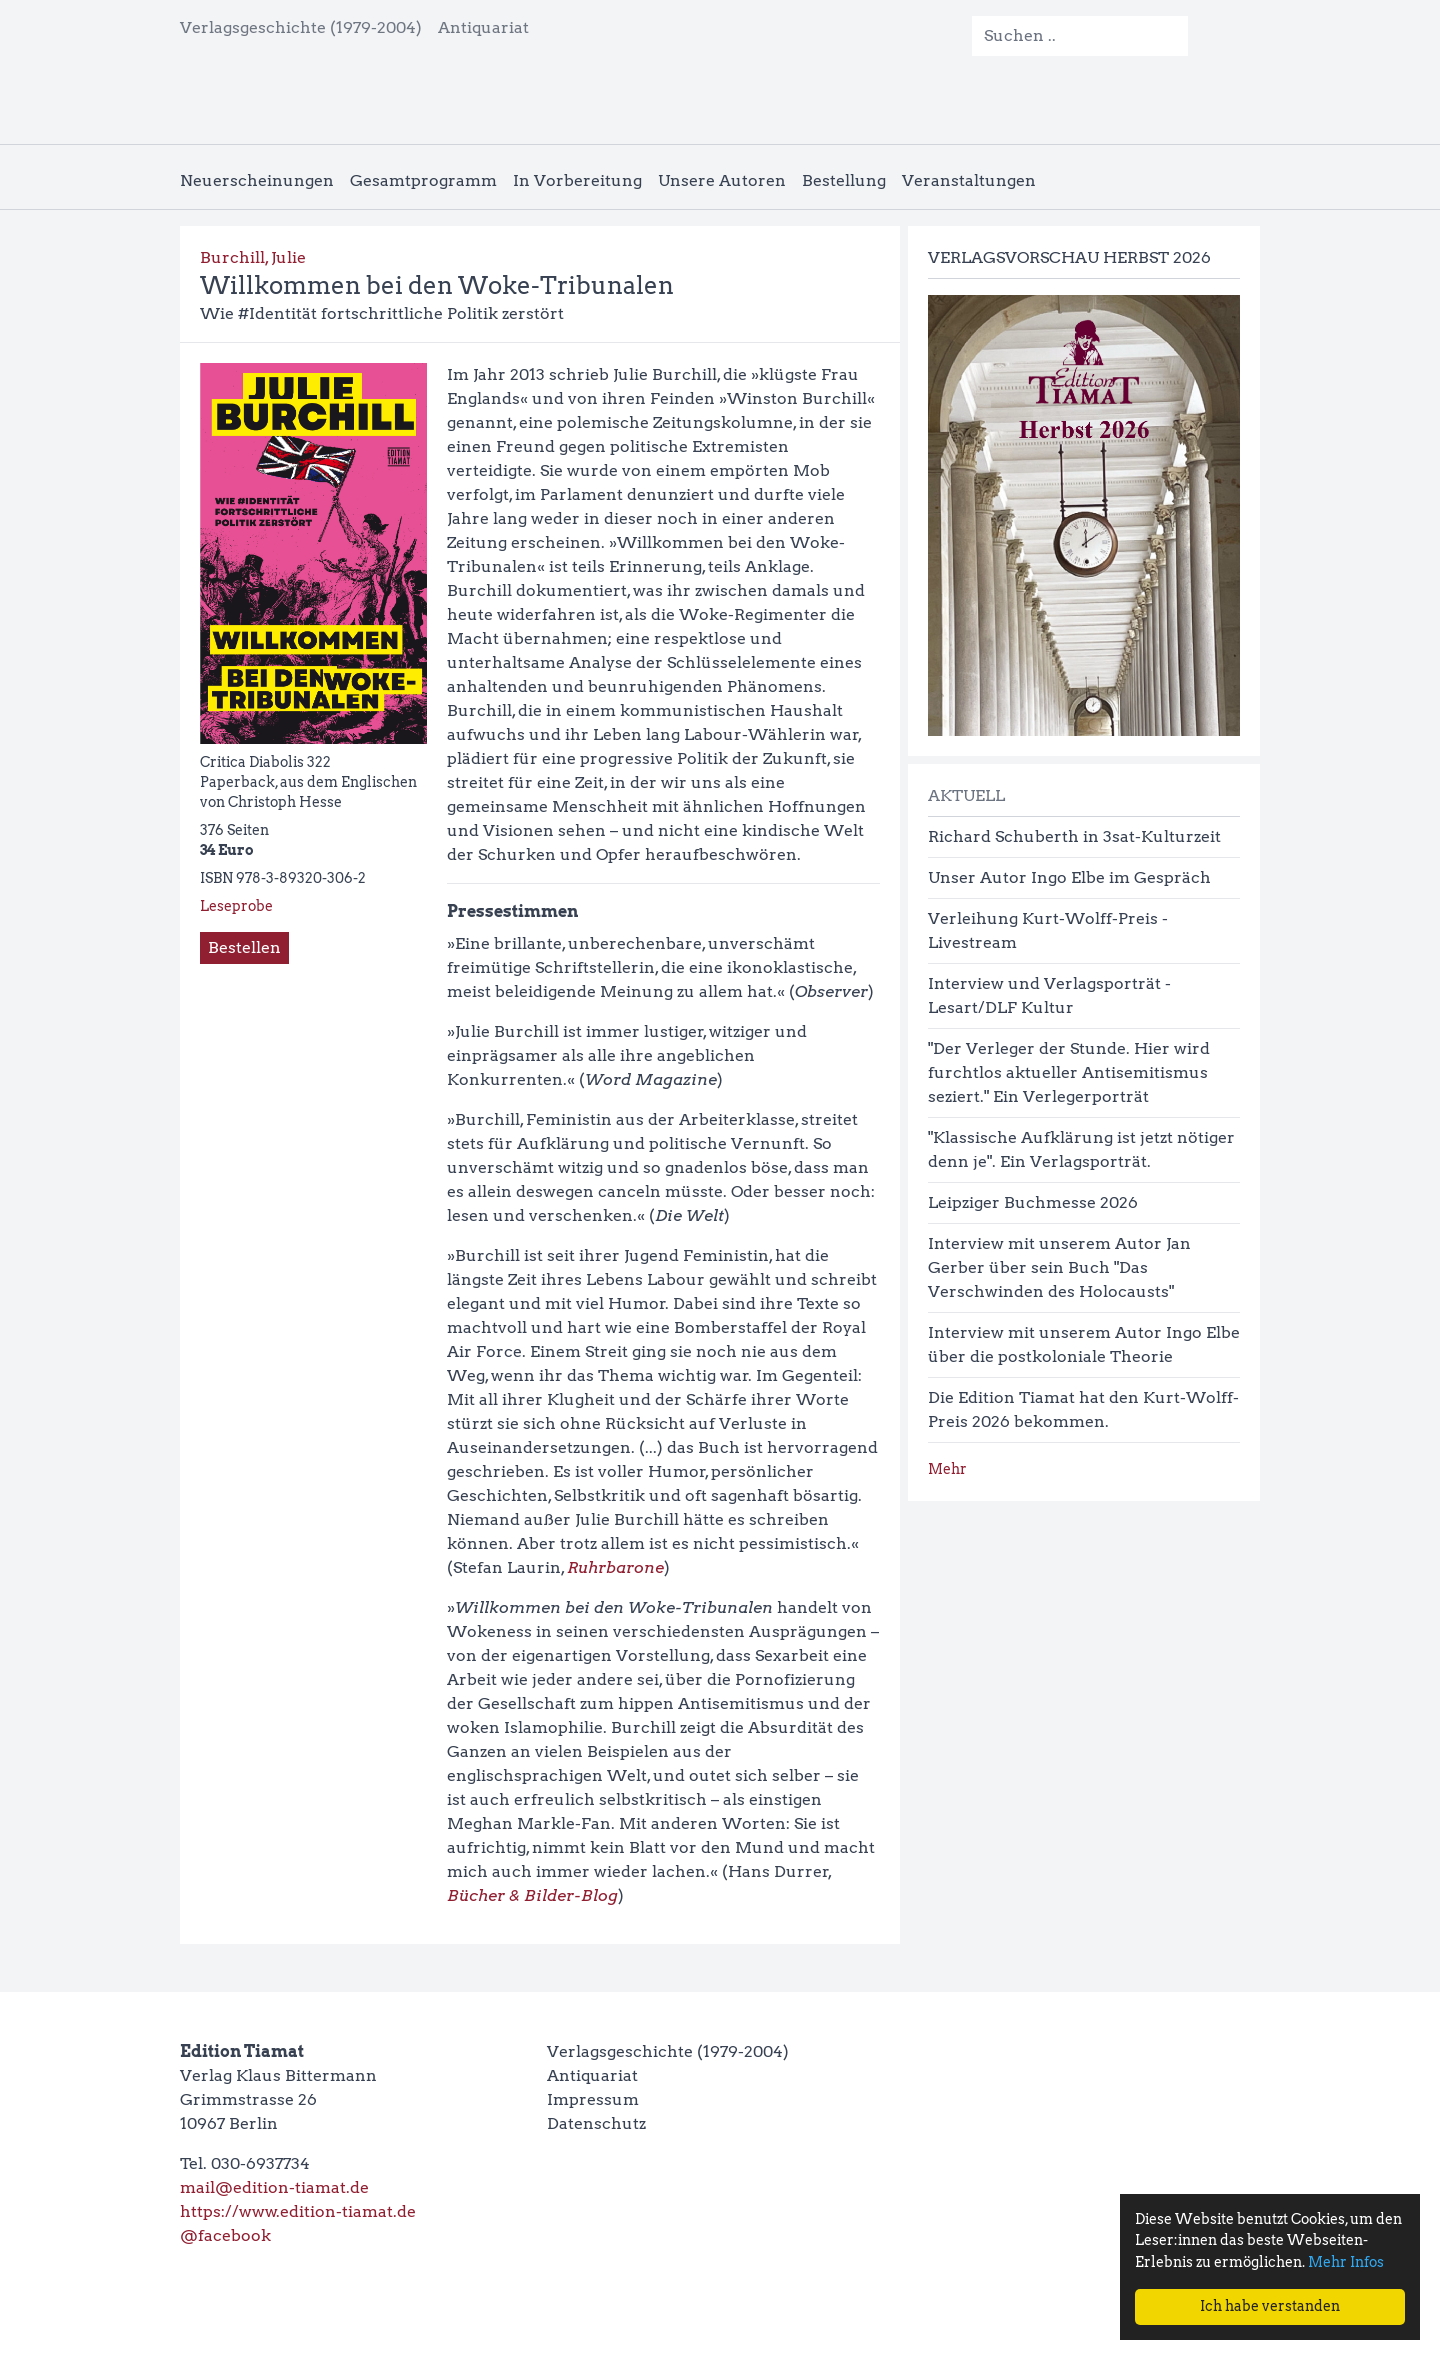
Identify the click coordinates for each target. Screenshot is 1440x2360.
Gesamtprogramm (423, 180)
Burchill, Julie (253, 257)
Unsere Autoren (722, 180)
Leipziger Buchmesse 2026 (1033, 1202)
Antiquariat (483, 27)
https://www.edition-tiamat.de (298, 2211)
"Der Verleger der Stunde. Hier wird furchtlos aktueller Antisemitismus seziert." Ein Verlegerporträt (1069, 1072)
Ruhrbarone (615, 1567)
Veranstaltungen (969, 180)
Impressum (593, 2099)
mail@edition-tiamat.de (274, 2187)
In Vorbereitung (577, 180)
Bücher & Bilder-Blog (532, 1895)
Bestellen (244, 947)
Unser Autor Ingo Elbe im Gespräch (1069, 877)
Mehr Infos (1346, 2262)
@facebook (225, 2235)
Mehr (947, 1469)
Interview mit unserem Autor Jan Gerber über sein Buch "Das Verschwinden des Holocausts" (1059, 1267)
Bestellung (844, 180)
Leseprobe (236, 906)
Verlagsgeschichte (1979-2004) (301, 27)
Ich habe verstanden (1270, 2306)
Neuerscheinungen (257, 180)
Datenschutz (596, 2123)
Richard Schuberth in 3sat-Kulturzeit (1074, 836)
